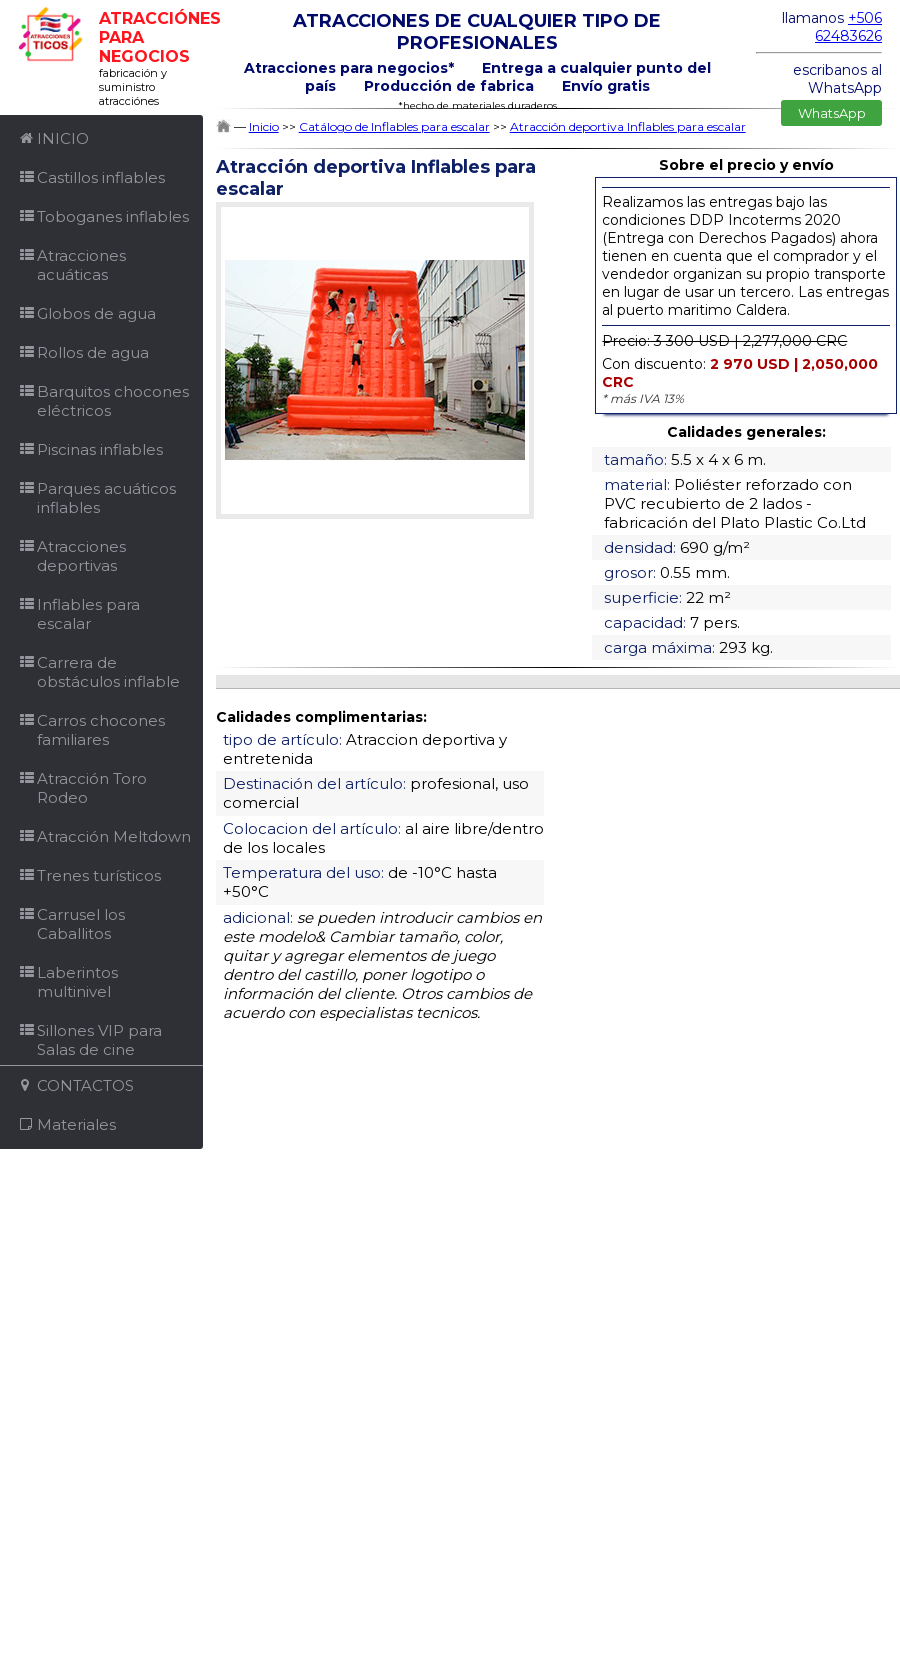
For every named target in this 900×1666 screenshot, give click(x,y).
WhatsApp (832, 113)
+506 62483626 (848, 27)
